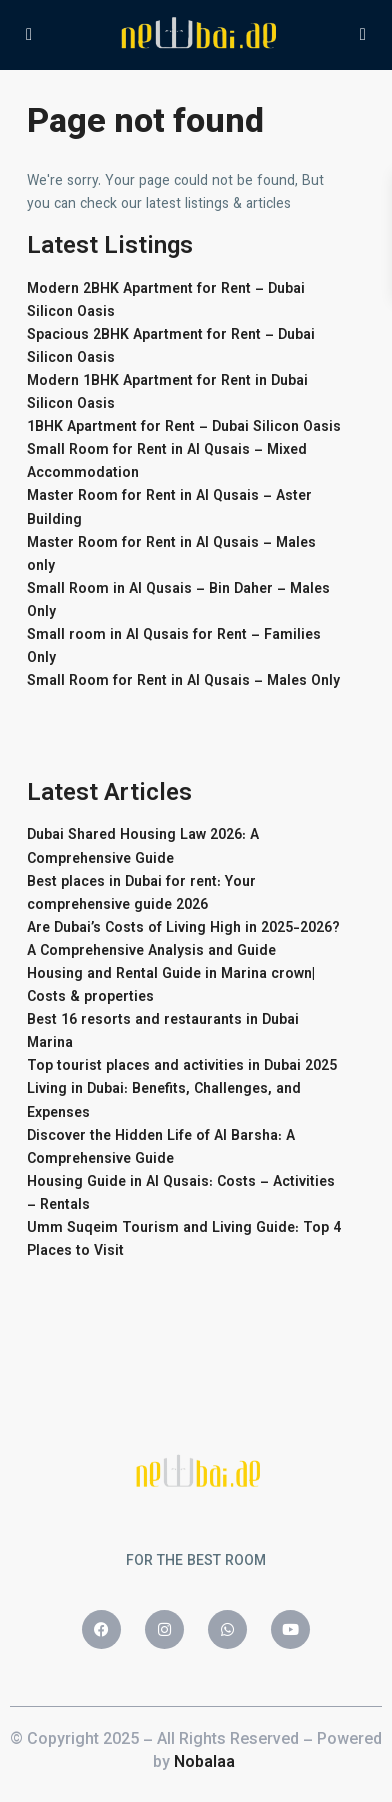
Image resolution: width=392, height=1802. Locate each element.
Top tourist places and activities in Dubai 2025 (182, 1067)
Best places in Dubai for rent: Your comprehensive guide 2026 (141, 894)
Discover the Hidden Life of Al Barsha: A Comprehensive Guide (161, 1148)
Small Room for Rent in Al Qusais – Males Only (183, 682)
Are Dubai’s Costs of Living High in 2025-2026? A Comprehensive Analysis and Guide (183, 940)
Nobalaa (206, 1763)
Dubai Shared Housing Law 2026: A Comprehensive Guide (143, 847)
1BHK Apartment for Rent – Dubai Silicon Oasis (184, 428)
